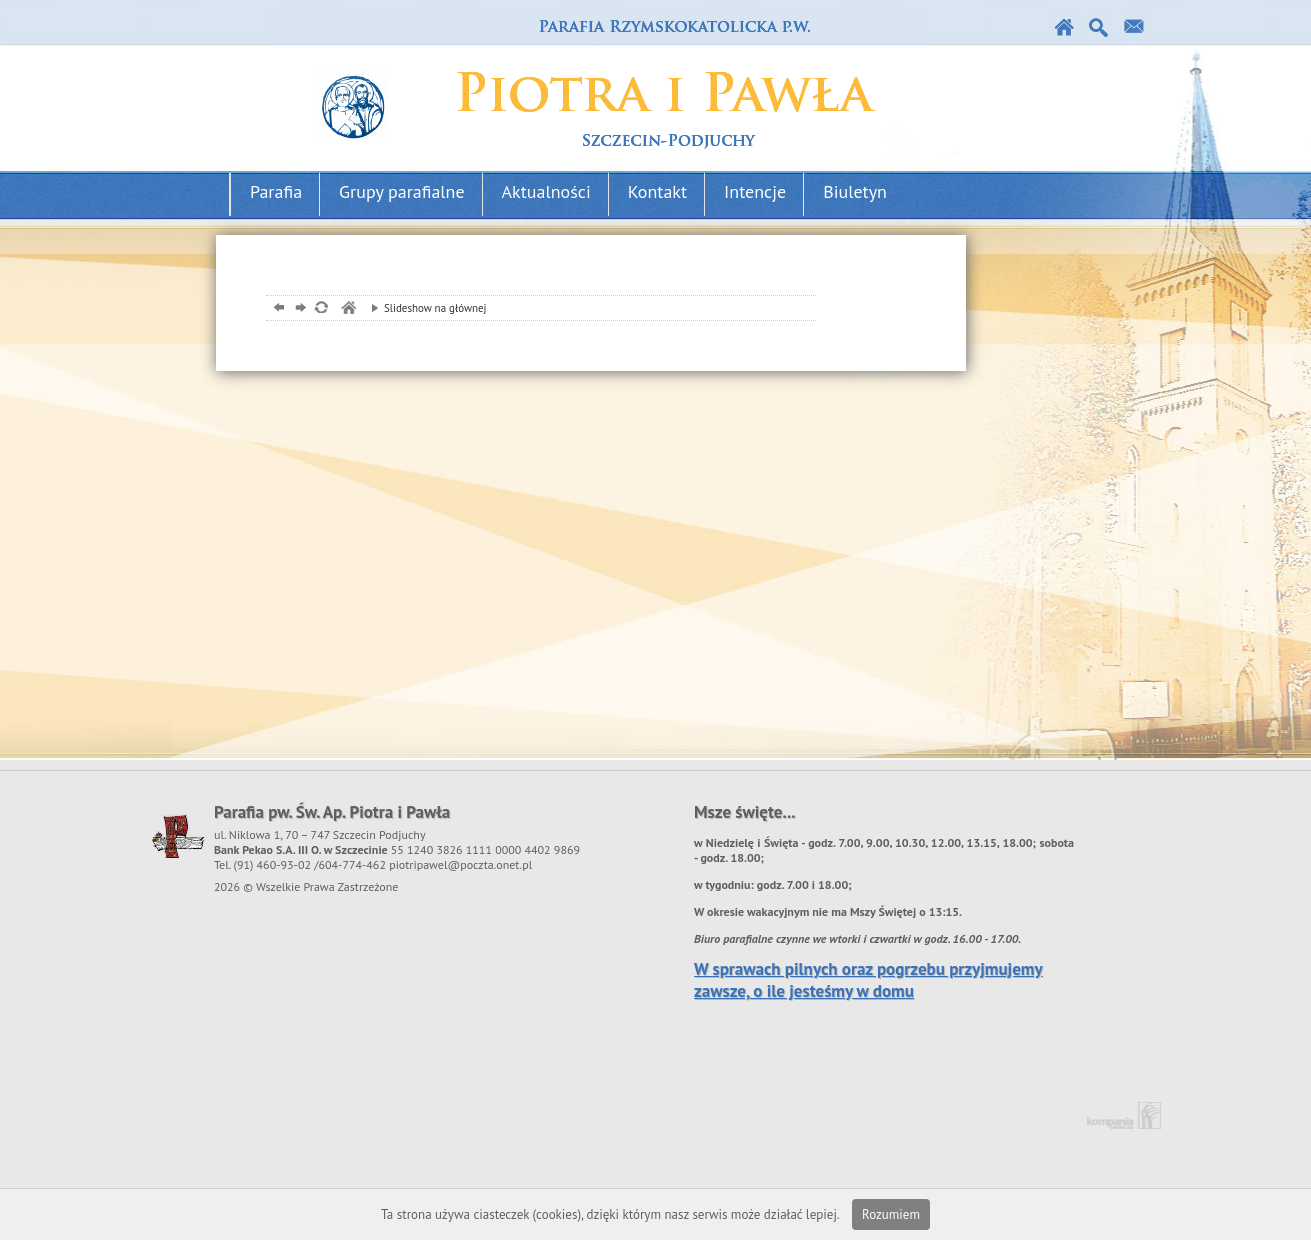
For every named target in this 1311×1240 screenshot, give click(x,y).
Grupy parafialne (402, 191)
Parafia (276, 191)
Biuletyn (855, 191)
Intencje (755, 191)
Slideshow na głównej (424, 308)
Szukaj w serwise (1099, 27)
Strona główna (1064, 27)
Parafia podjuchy (598, 86)
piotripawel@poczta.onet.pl (460, 864)
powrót (276, 309)
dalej (298, 309)
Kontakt (1134, 27)
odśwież (320, 309)
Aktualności (546, 191)
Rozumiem (891, 1214)
